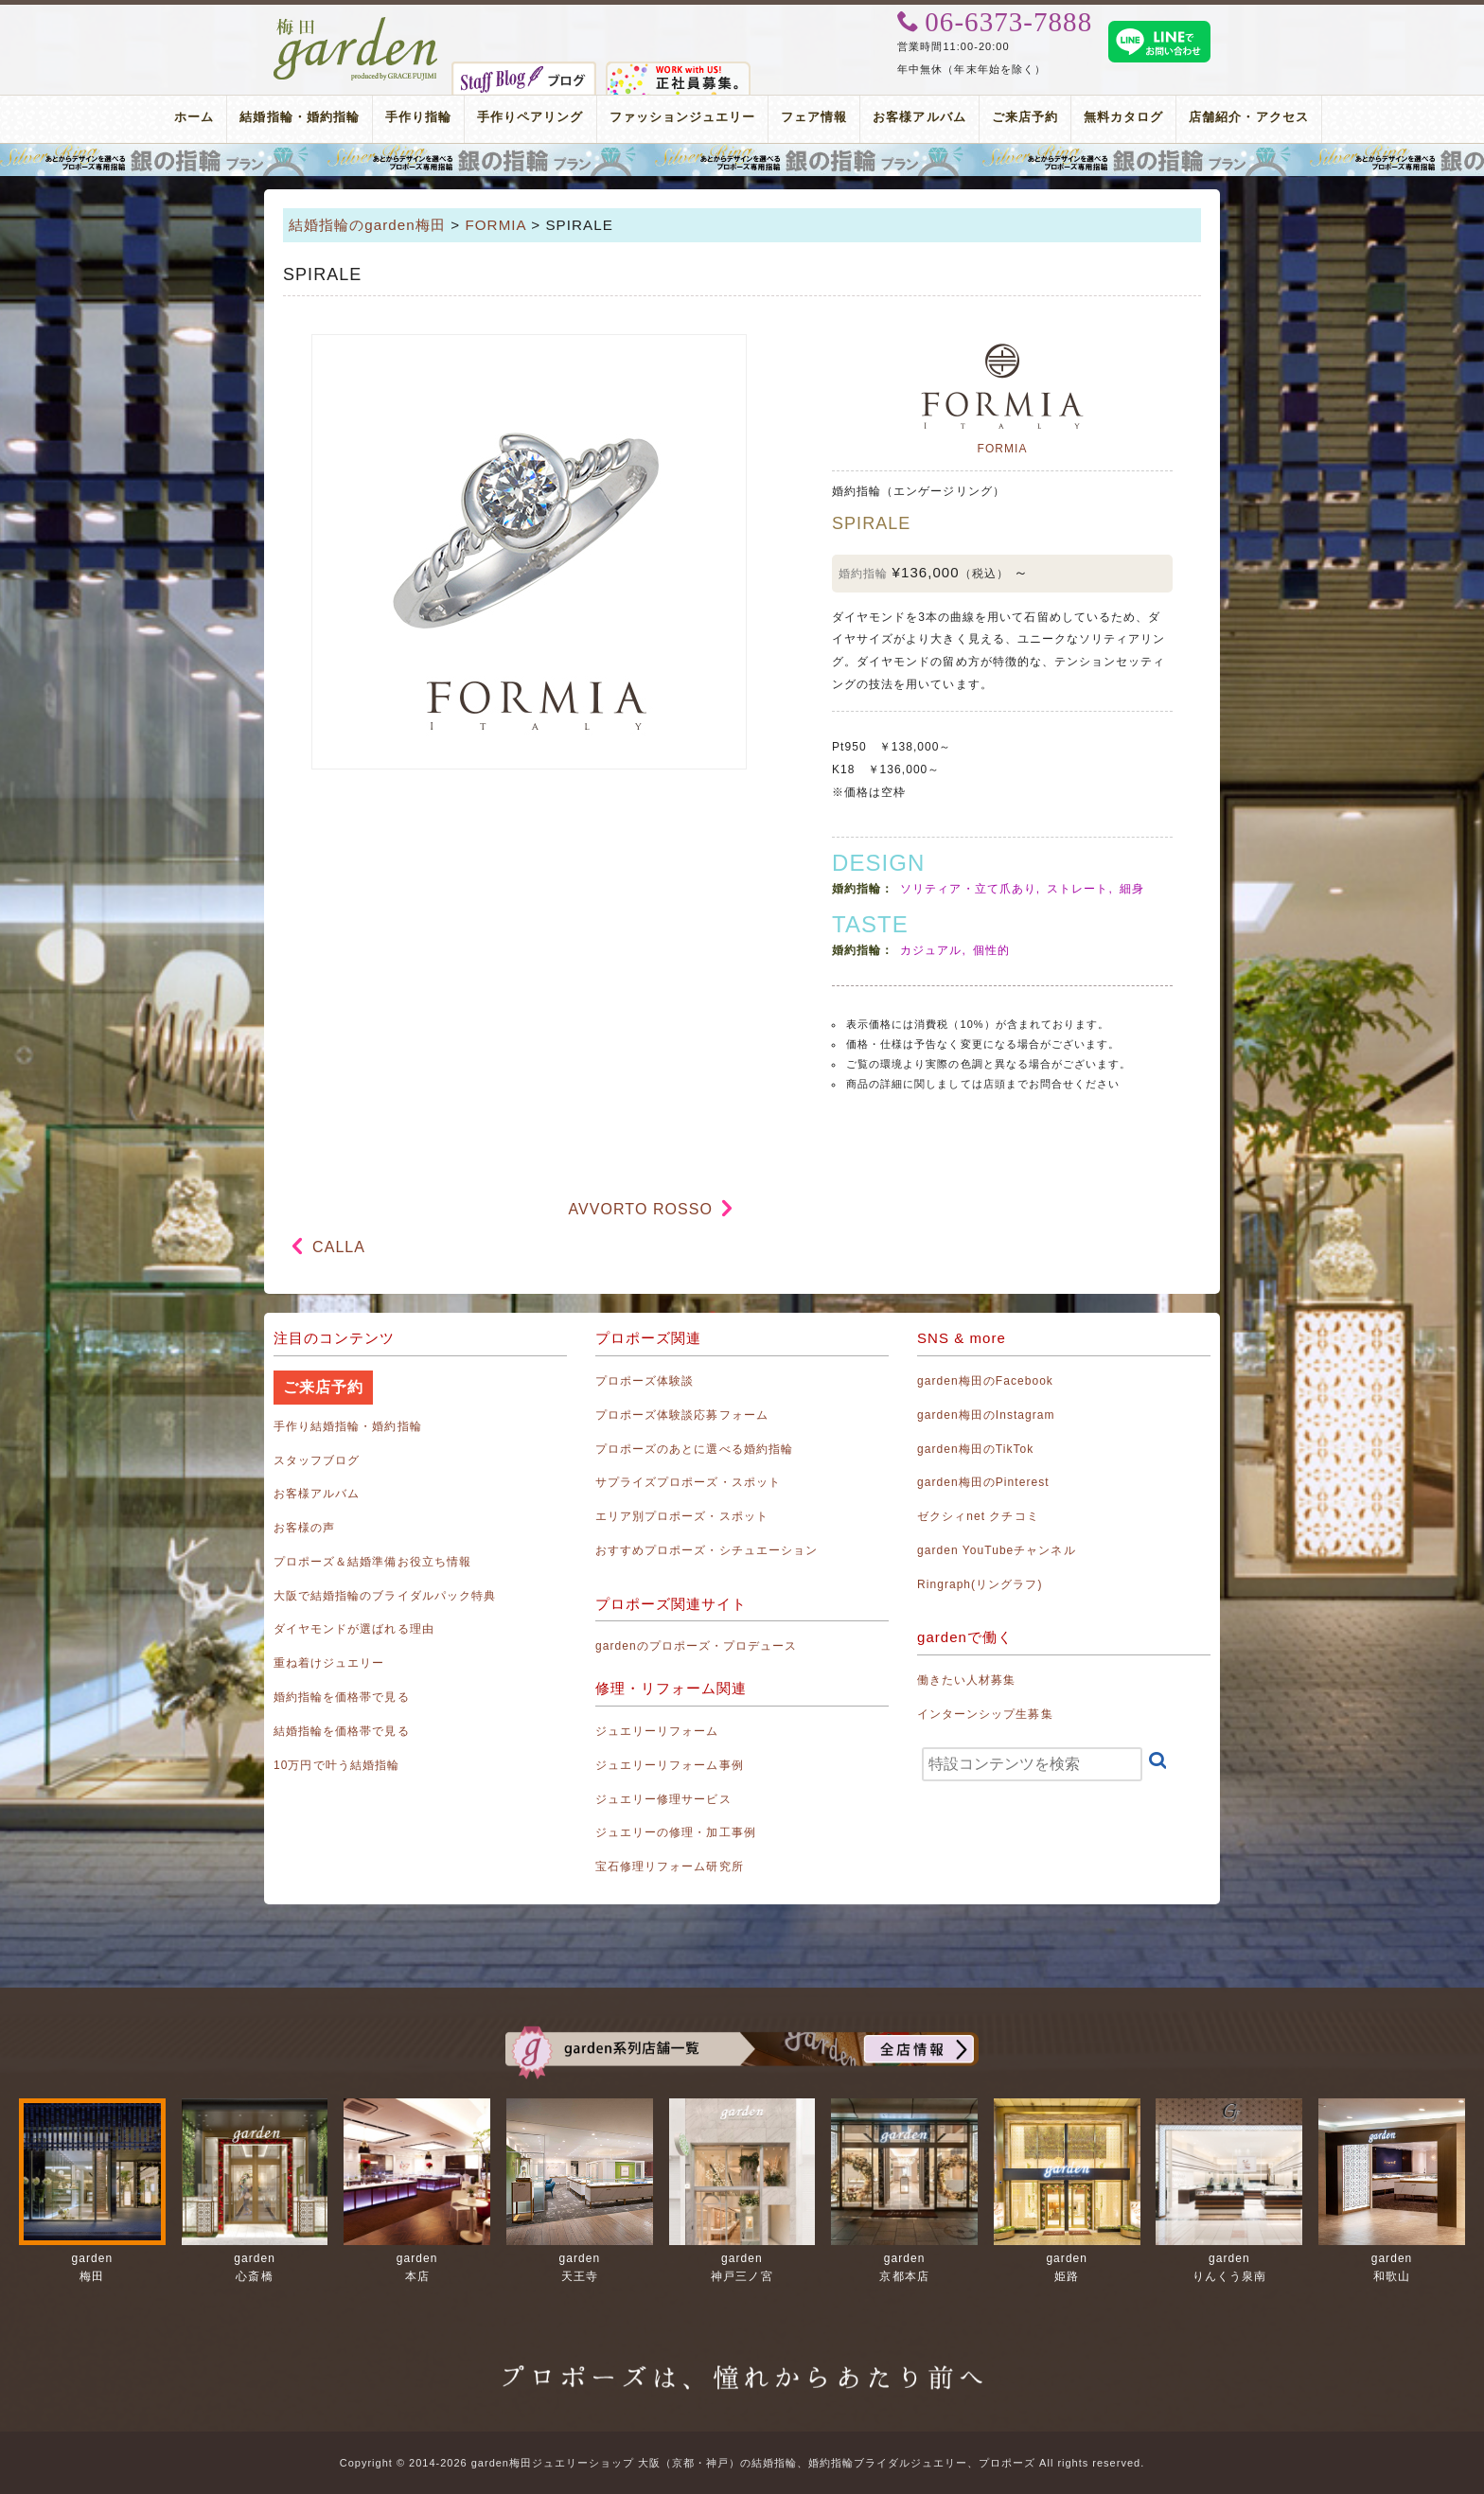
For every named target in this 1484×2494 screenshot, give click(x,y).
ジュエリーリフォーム (657, 1731)
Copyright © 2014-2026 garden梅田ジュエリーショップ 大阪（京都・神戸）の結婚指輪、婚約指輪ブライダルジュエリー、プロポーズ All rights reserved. (742, 2462)
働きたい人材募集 (966, 1680)
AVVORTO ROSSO (641, 1209)
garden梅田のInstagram (986, 1415)
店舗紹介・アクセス (1248, 117)
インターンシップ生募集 (985, 1714)
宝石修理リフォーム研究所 (669, 1866)
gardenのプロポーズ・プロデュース (696, 1646)
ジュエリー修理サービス (663, 1799)
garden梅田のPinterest (983, 1482)
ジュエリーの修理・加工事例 (675, 1832)
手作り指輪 (418, 117)
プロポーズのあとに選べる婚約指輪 (694, 1449)
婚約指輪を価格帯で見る (342, 1697)
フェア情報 (814, 117)
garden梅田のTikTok (975, 1449)
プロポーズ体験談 (644, 1381)
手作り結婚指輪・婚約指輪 (348, 1426)
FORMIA (495, 225)
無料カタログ (1123, 117)
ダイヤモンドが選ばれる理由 (354, 1629)
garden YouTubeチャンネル (996, 1550)
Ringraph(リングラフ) (979, 1584)
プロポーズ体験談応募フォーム (681, 1415)
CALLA (338, 1247)
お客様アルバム (919, 117)
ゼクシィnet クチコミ (978, 1516)
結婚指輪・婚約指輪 (299, 117)
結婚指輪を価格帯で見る (342, 1731)
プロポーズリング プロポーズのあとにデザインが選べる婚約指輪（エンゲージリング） (742, 160)
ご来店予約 (1025, 117)
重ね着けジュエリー (329, 1663)
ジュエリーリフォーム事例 (669, 1765)
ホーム (194, 117)
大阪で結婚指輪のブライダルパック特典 (385, 1595)
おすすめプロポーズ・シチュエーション (706, 1550)
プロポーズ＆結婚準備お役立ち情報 (372, 1561)
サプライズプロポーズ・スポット (688, 1482)
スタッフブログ (317, 1460)
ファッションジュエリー (683, 117)
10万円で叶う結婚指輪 (336, 1765)
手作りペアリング (530, 117)
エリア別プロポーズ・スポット (681, 1516)
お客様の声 (304, 1527)
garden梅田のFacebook (985, 1381)
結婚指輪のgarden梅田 (367, 225)
